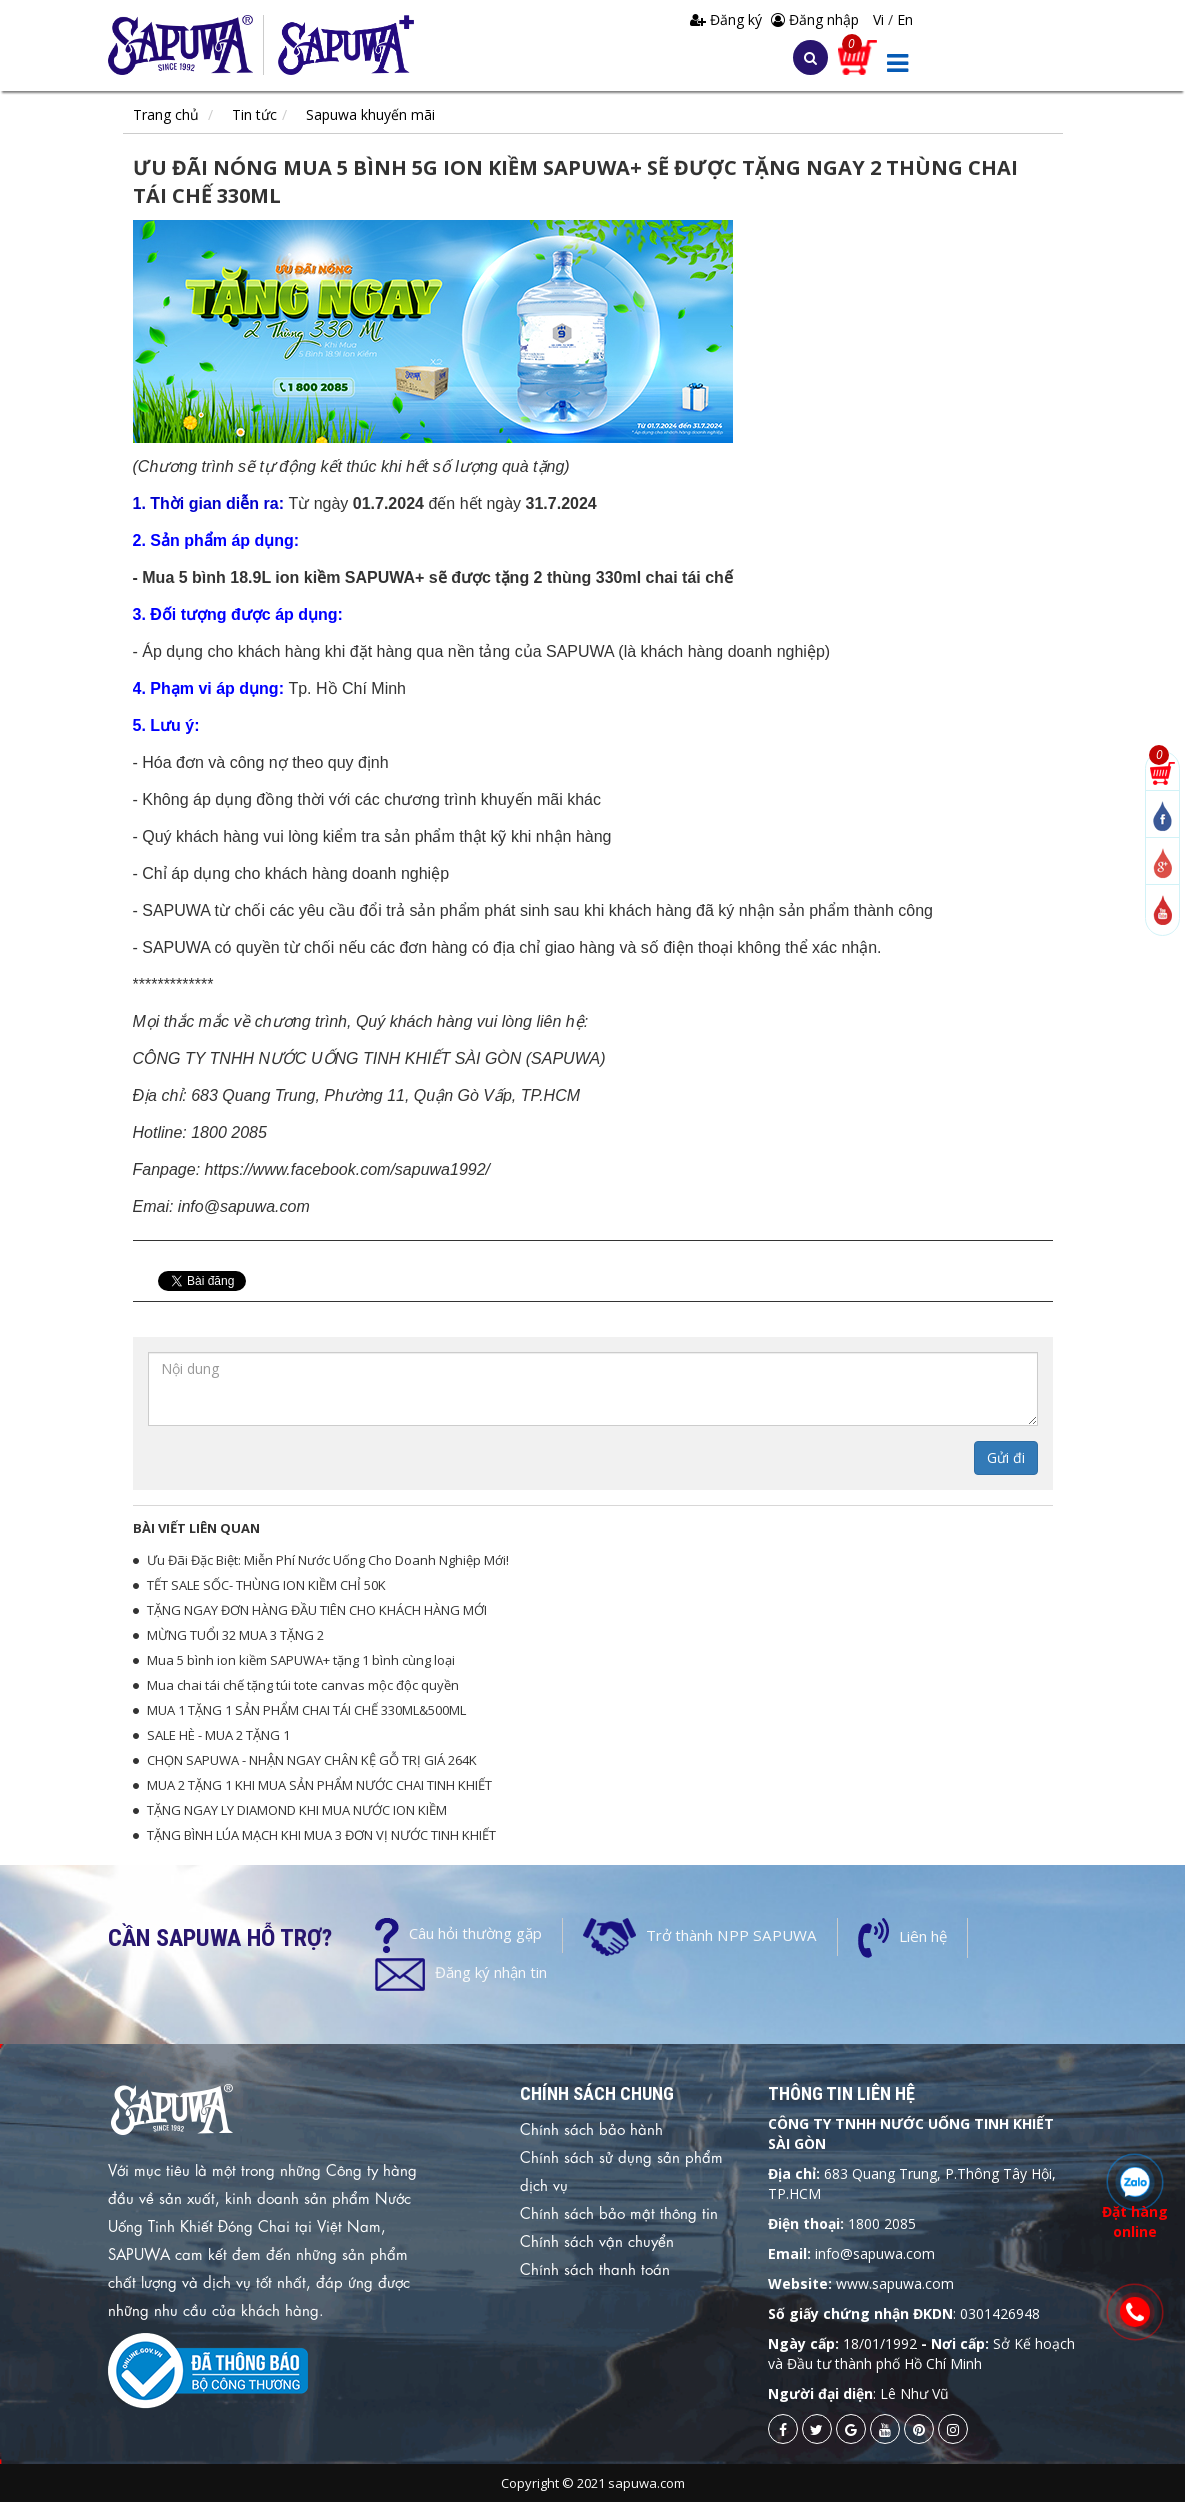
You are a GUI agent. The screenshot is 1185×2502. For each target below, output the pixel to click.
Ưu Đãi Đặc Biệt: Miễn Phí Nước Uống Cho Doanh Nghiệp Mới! (328, 1560)
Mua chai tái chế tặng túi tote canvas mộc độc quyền (303, 1685)
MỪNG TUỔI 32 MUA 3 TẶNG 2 (235, 1635)
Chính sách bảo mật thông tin (619, 2212)
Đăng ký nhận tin (491, 1972)
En (905, 19)
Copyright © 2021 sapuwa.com (593, 2483)
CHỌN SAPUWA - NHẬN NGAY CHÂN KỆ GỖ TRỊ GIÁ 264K (312, 1760)
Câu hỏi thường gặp (475, 1933)
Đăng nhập (815, 19)
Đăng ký (728, 19)
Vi (880, 19)
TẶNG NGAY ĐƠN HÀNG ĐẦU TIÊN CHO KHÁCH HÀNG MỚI (317, 1610)
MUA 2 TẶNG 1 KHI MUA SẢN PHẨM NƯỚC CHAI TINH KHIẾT (319, 1785)
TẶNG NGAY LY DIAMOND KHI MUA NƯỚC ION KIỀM (297, 1810)
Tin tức (254, 114)
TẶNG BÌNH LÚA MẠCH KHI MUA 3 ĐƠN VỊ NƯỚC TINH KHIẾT (321, 1835)
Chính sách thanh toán (595, 2268)
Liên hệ (919, 1936)
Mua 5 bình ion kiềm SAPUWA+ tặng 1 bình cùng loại (301, 1660)
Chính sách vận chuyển (597, 2240)
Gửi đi (1006, 1457)
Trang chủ (166, 114)
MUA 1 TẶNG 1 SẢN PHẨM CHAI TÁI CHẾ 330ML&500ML (306, 1710)
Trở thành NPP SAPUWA (729, 1935)
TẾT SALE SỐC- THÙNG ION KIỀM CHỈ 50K (266, 1585)
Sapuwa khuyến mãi (370, 114)
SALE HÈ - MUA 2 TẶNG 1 (218, 1735)
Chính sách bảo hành (591, 2128)
